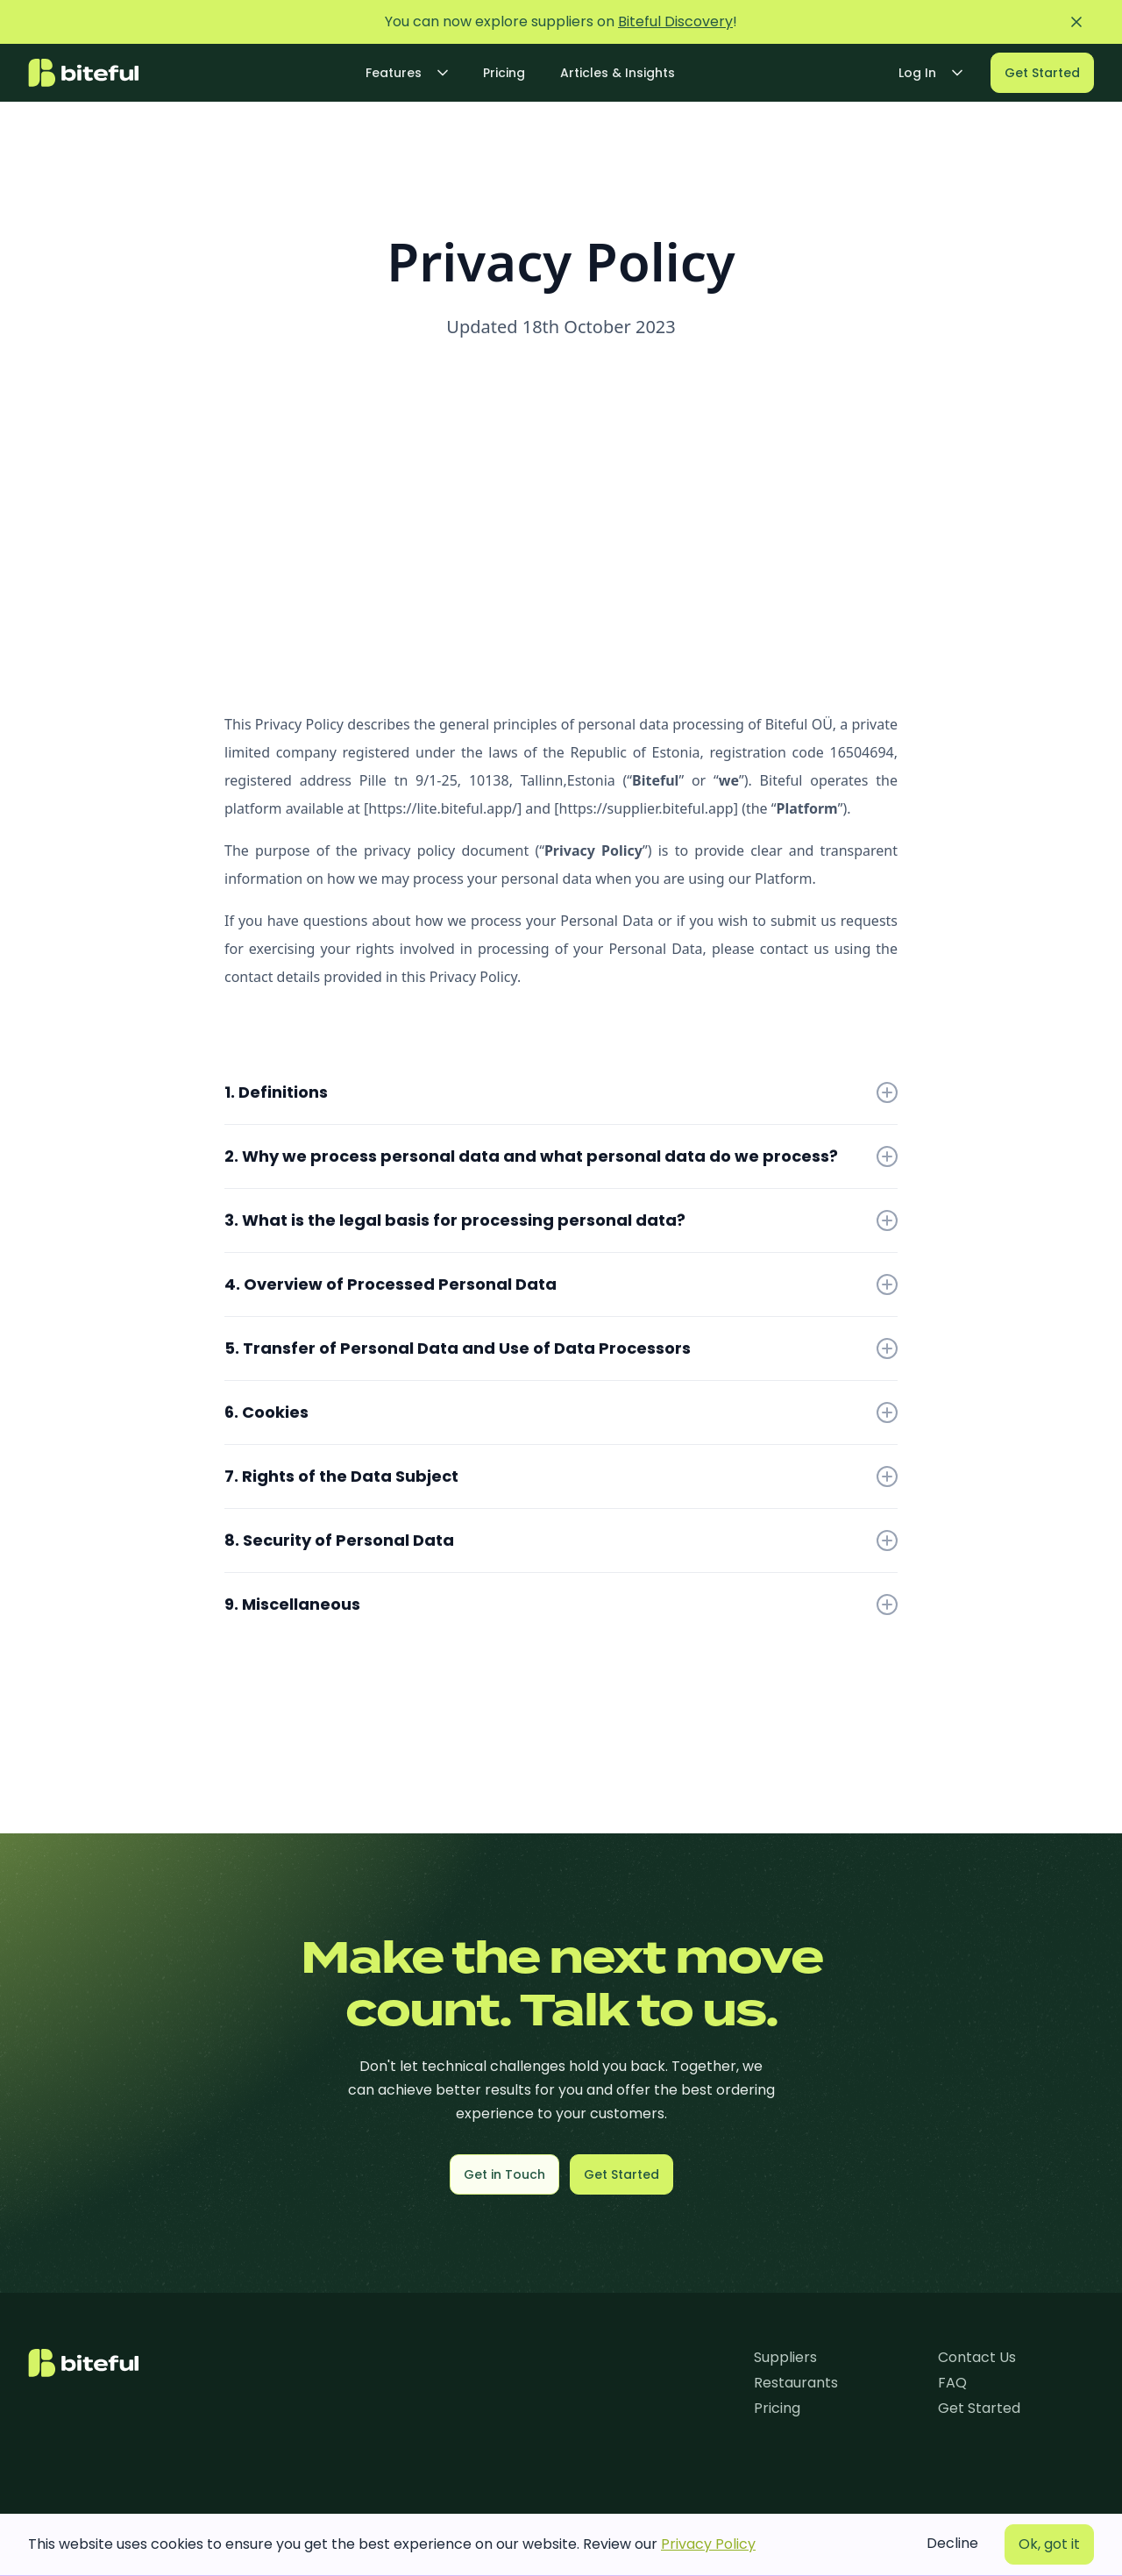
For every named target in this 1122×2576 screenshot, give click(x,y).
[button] (406, 72)
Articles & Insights (617, 73)
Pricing (504, 73)
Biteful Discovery (675, 21)
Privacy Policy (708, 2544)
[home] (83, 73)
